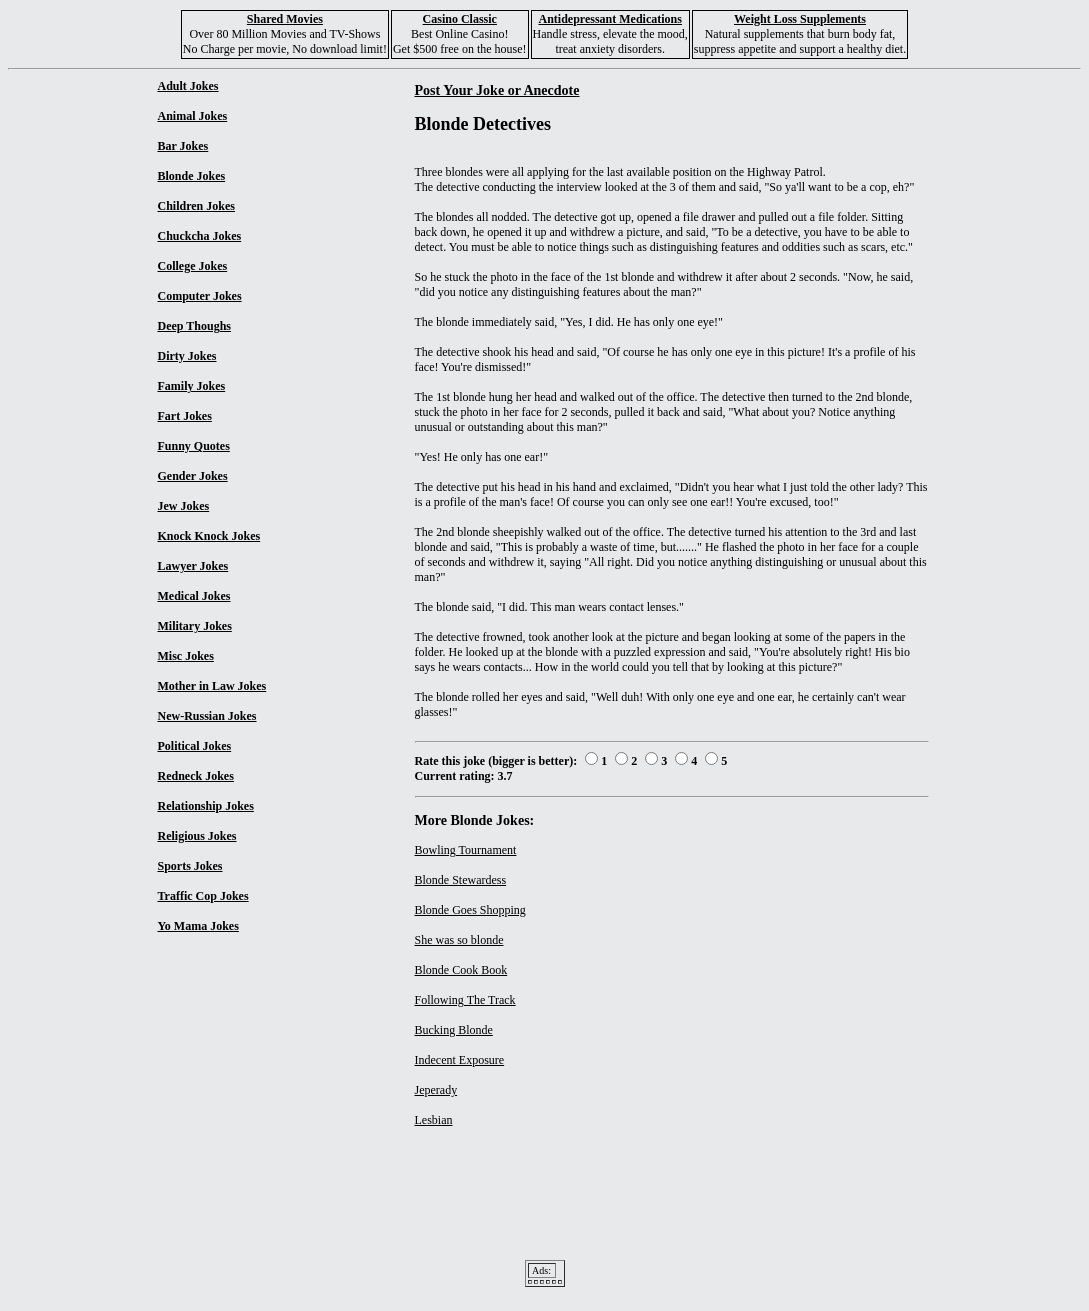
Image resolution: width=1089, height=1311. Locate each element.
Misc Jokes (186, 656)
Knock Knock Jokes (209, 536)
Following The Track (465, 1000)
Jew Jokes (184, 506)
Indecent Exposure (460, 1060)
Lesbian (434, 1120)
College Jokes (193, 266)
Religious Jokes (197, 836)
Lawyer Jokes (193, 566)
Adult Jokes (188, 86)
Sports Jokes (190, 866)
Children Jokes (196, 206)
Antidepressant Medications (609, 19)
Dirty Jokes (187, 356)
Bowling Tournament (466, 850)
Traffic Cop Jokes (203, 896)
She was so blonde (459, 940)
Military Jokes (195, 626)
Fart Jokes (185, 416)
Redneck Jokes (196, 776)
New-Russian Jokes (207, 716)
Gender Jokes (193, 476)
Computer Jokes (200, 296)
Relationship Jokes (206, 806)
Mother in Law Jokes (212, 686)
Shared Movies (285, 19)
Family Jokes (192, 386)
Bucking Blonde (454, 1030)
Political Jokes (195, 746)
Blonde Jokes (192, 176)
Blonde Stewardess (461, 880)
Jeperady (436, 1090)
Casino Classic (460, 19)
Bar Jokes (183, 146)
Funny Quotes (194, 446)
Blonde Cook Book (461, 970)
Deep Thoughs (194, 326)
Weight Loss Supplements (800, 19)
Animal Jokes (193, 116)
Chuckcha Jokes (200, 236)
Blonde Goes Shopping (470, 910)
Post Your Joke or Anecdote (497, 90)
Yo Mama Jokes (198, 926)
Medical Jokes (194, 596)
